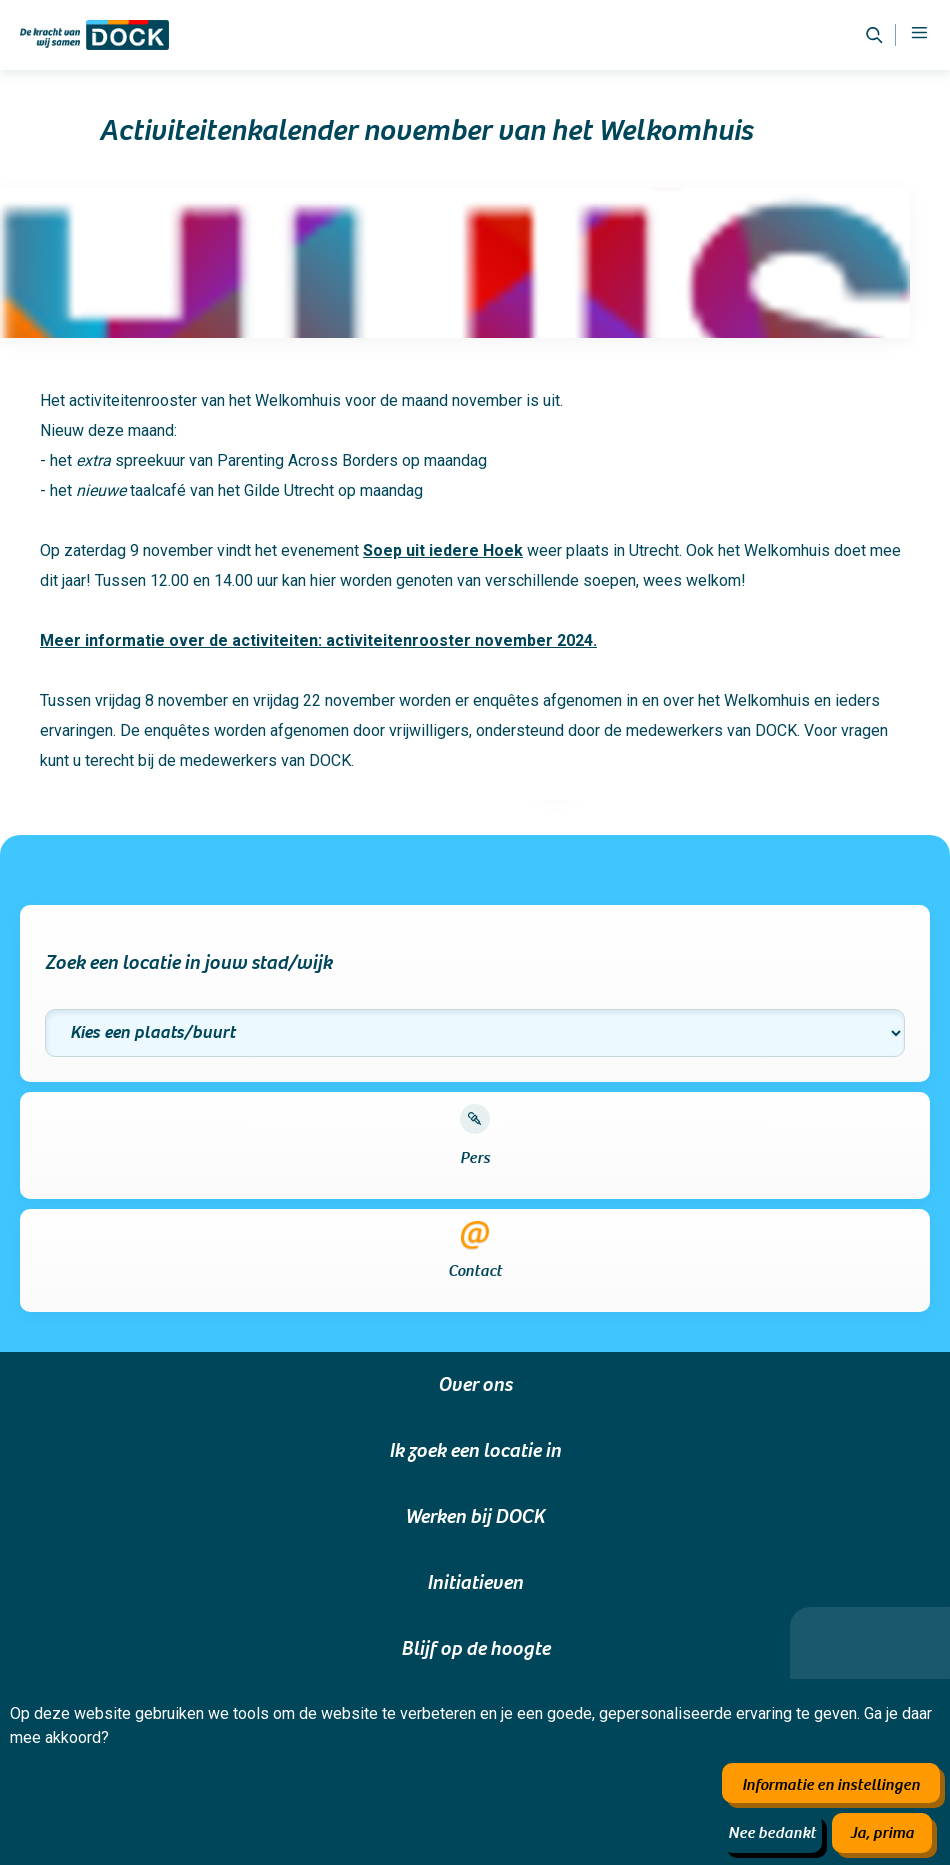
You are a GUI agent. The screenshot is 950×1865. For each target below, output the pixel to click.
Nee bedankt (772, 1833)
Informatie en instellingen (831, 1785)
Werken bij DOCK (475, 1517)
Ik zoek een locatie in (475, 1451)
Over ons (475, 1385)
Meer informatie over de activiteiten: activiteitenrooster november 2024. (318, 640)
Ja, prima (882, 1833)
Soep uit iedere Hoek (443, 550)
